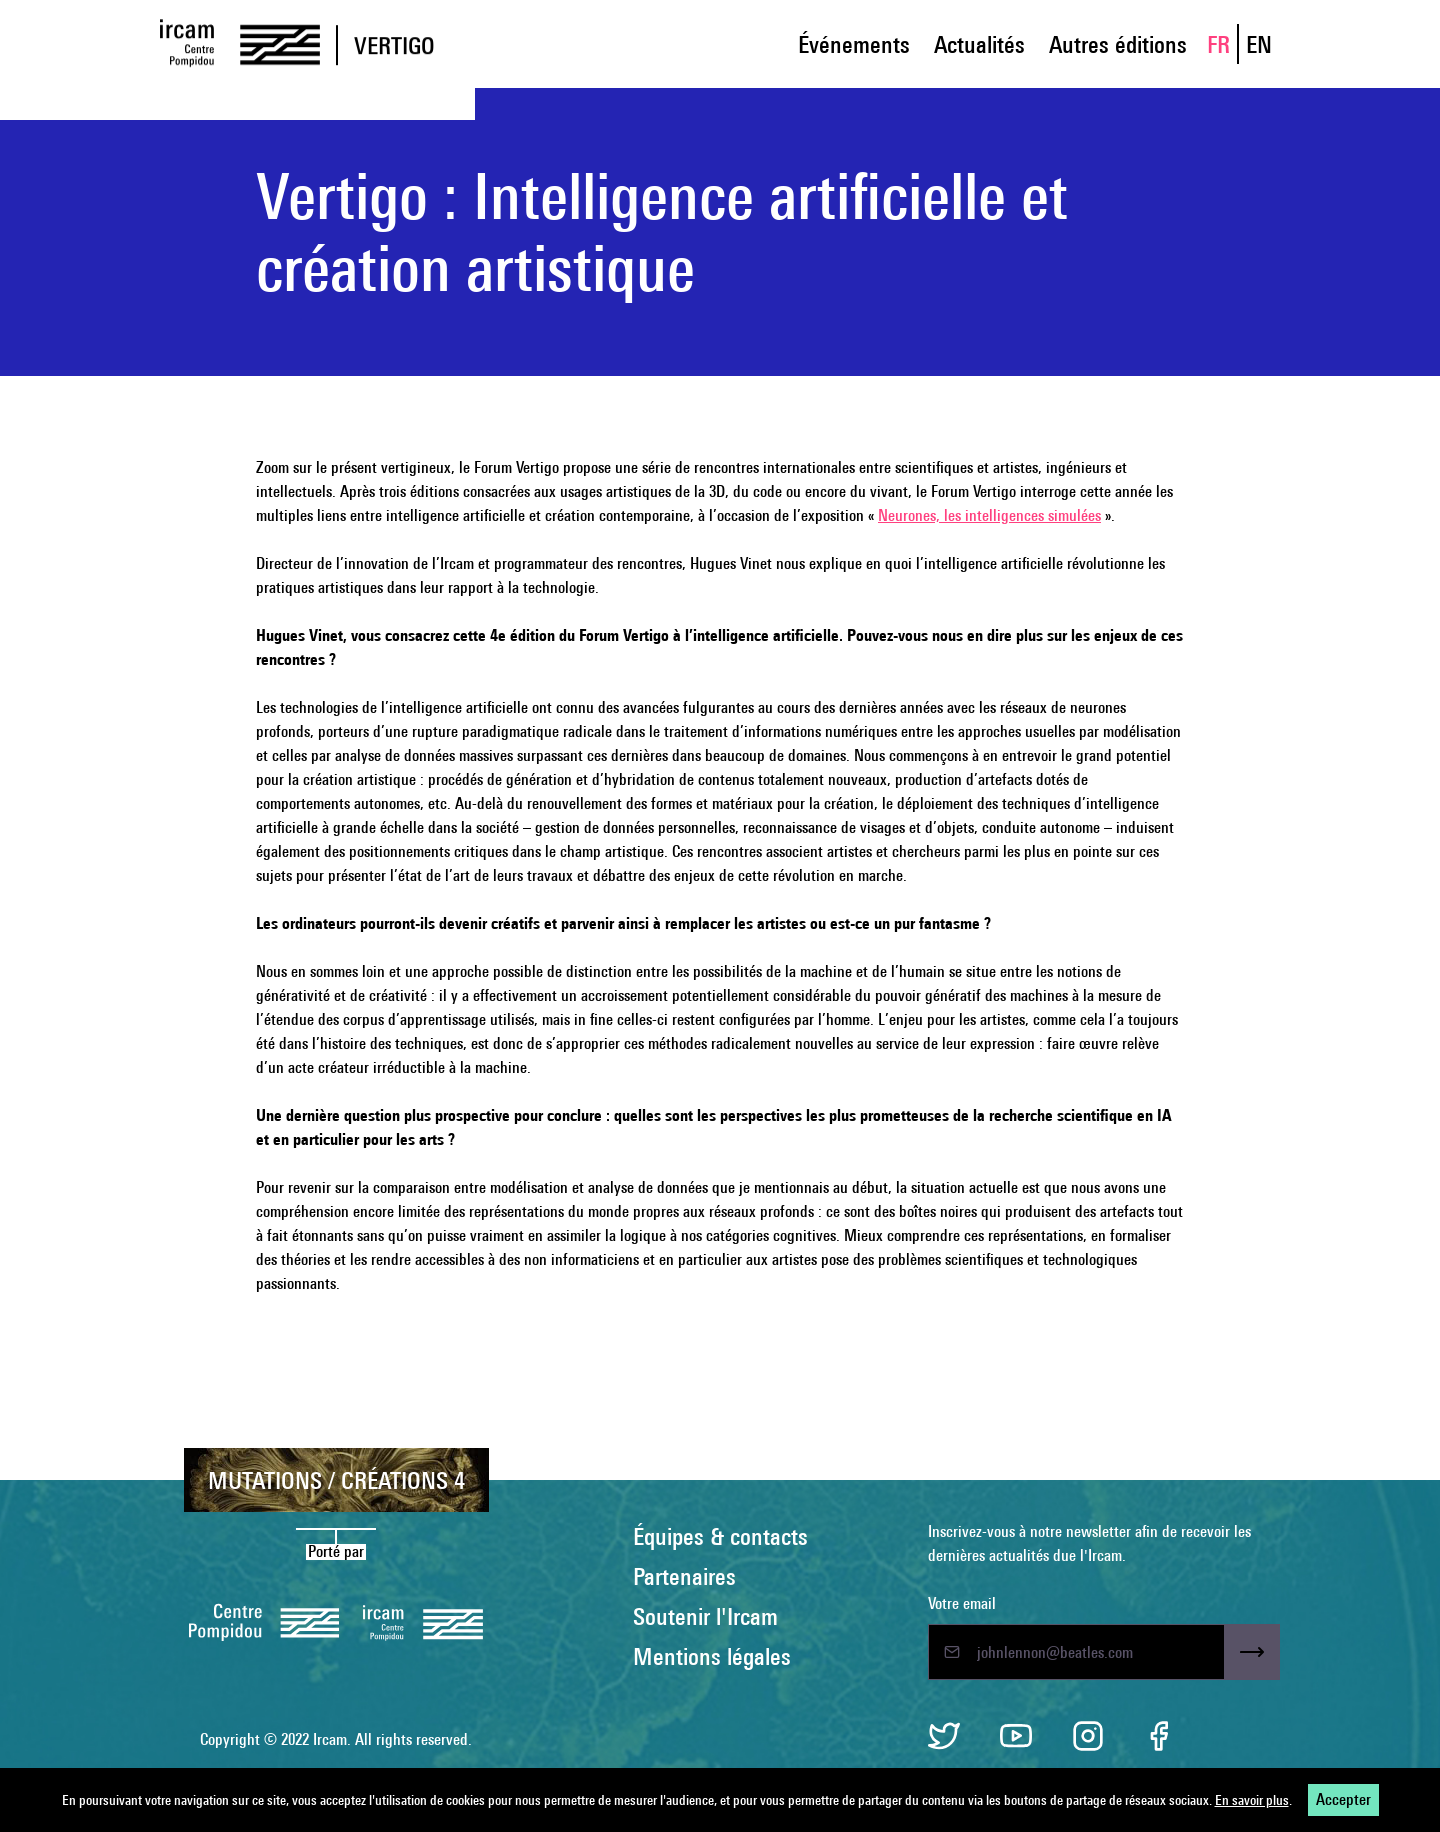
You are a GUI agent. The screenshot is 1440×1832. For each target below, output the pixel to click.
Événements (854, 44)
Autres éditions (1118, 44)
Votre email (962, 1603)
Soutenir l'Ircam (705, 1616)
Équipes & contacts (720, 1536)
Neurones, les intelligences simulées (989, 515)
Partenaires (684, 1576)
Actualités (979, 44)
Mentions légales (712, 1656)
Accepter (1343, 1799)
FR (1218, 44)
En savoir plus (1252, 1800)
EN (1259, 44)
